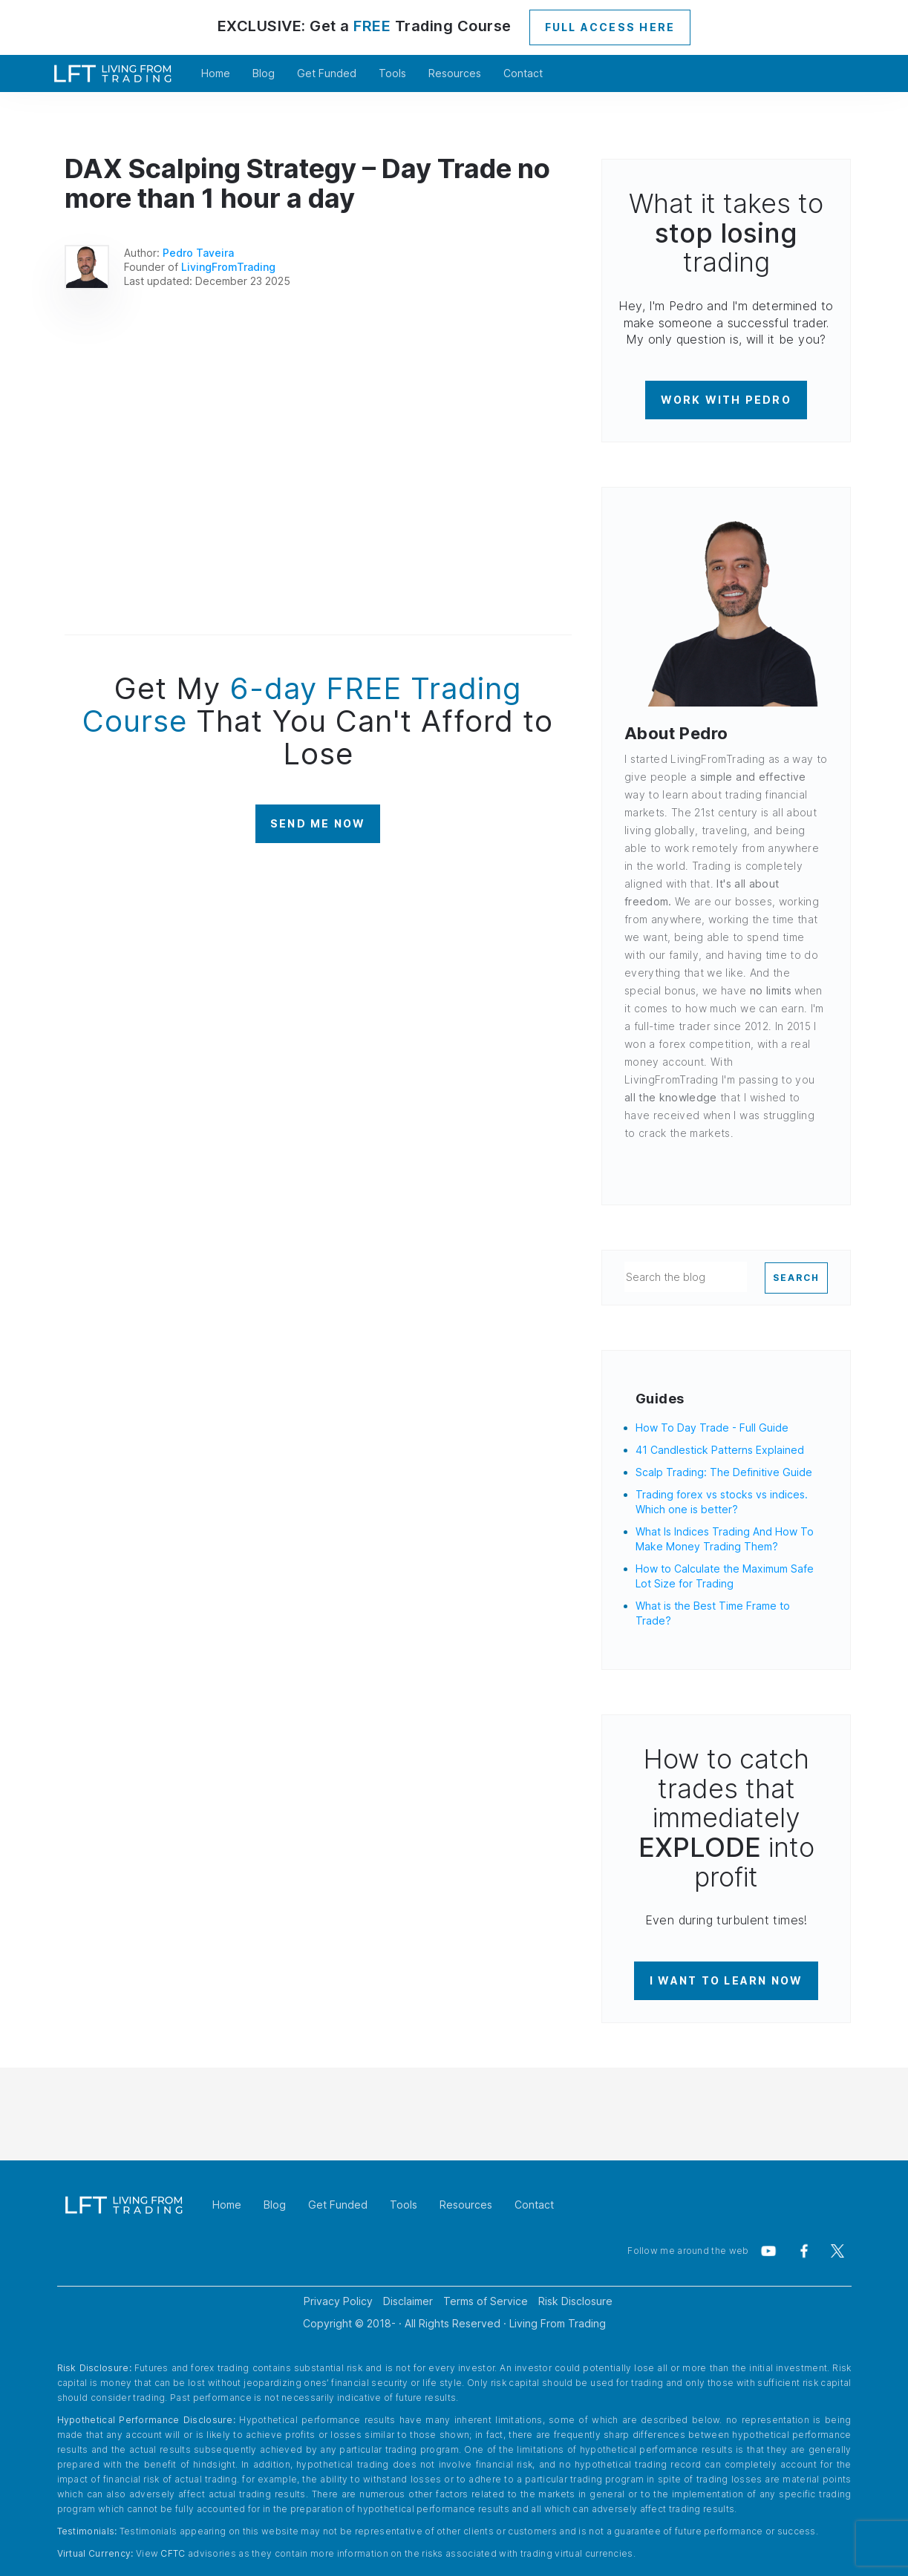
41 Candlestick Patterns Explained (720, 1449)
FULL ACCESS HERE (610, 27)
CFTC (172, 2553)
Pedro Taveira (198, 252)
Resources (454, 73)
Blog (263, 73)
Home (215, 73)
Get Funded (326, 73)
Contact (523, 73)
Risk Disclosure (575, 2301)
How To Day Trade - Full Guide (712, 1427)
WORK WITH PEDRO (726, 399)
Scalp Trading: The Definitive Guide (724, 1472)
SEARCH (796, 1277)
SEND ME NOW (318, 823)
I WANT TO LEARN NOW (726, 1980)
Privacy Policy (338, 2301)
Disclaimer (408, 2301)
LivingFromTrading (228, 266)
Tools (392, 73)
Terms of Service (485, 2301)
